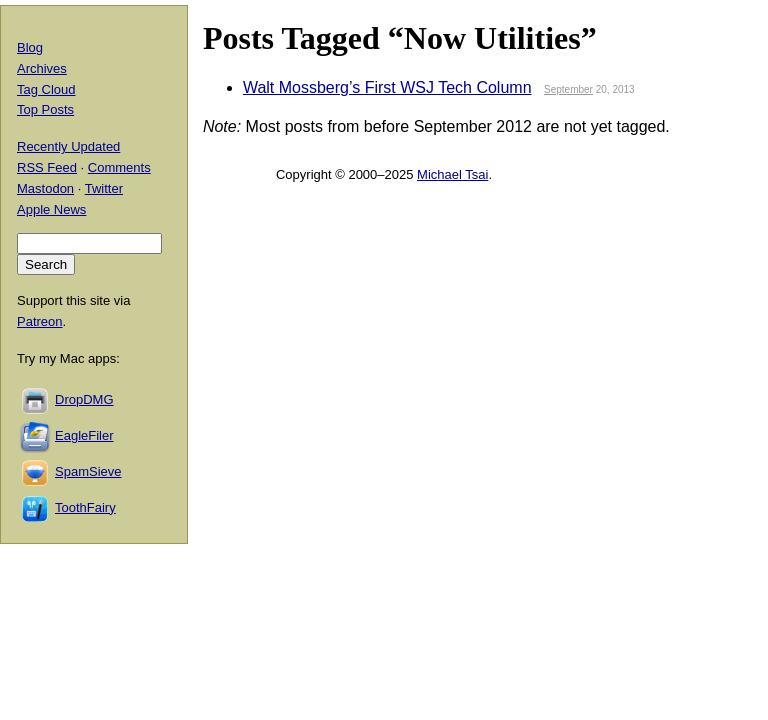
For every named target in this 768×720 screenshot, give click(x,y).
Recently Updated (68, 146)
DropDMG (84, 399)
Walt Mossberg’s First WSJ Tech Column (387, 87)
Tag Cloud (46, 89)
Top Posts (45, 109)
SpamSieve (88, 471)
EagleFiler (84, 435)
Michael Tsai (452, 174)
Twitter (104, 188)
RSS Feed (47, 167)
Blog (30, 47)
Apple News (51, 209)
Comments (119, 167)
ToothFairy (85, 507)
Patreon (40, 321)
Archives (42, 68)
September (568, 89)
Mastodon (45, 188)
